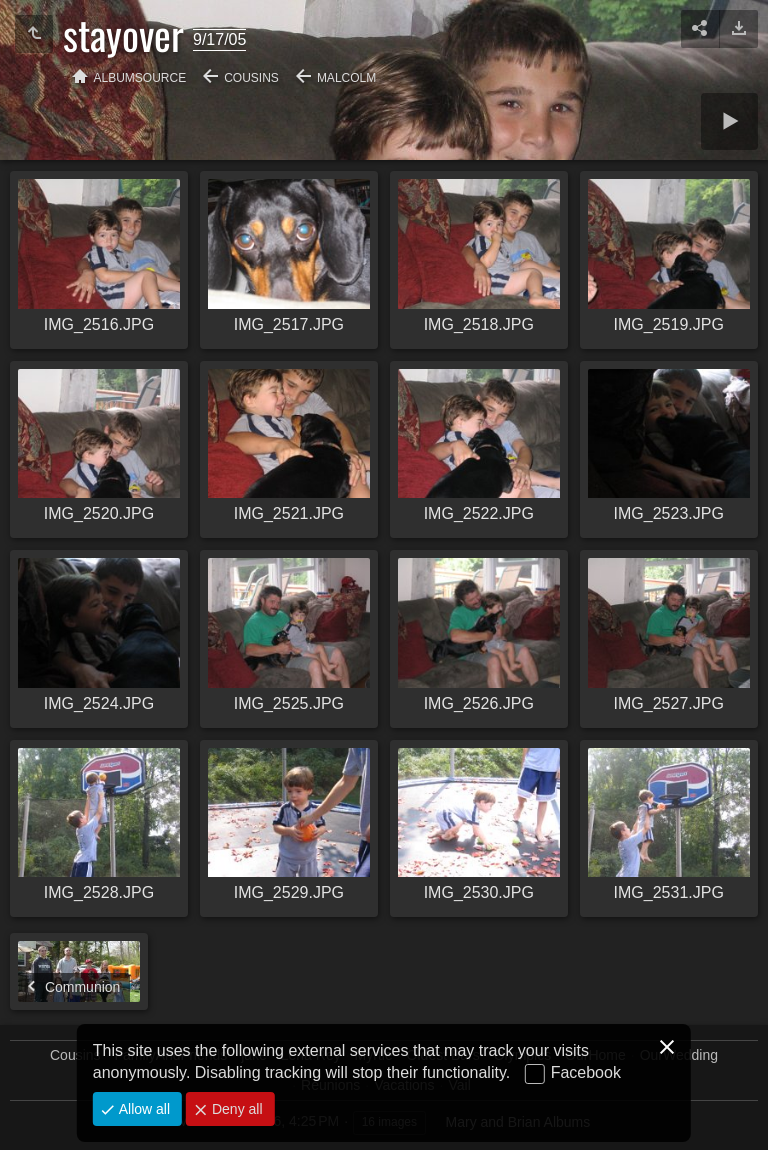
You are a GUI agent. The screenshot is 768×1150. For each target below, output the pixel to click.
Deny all (235, 1109)
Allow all (142, 1109)
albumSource (140, 78)
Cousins (251, 78)
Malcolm (346, 78)
